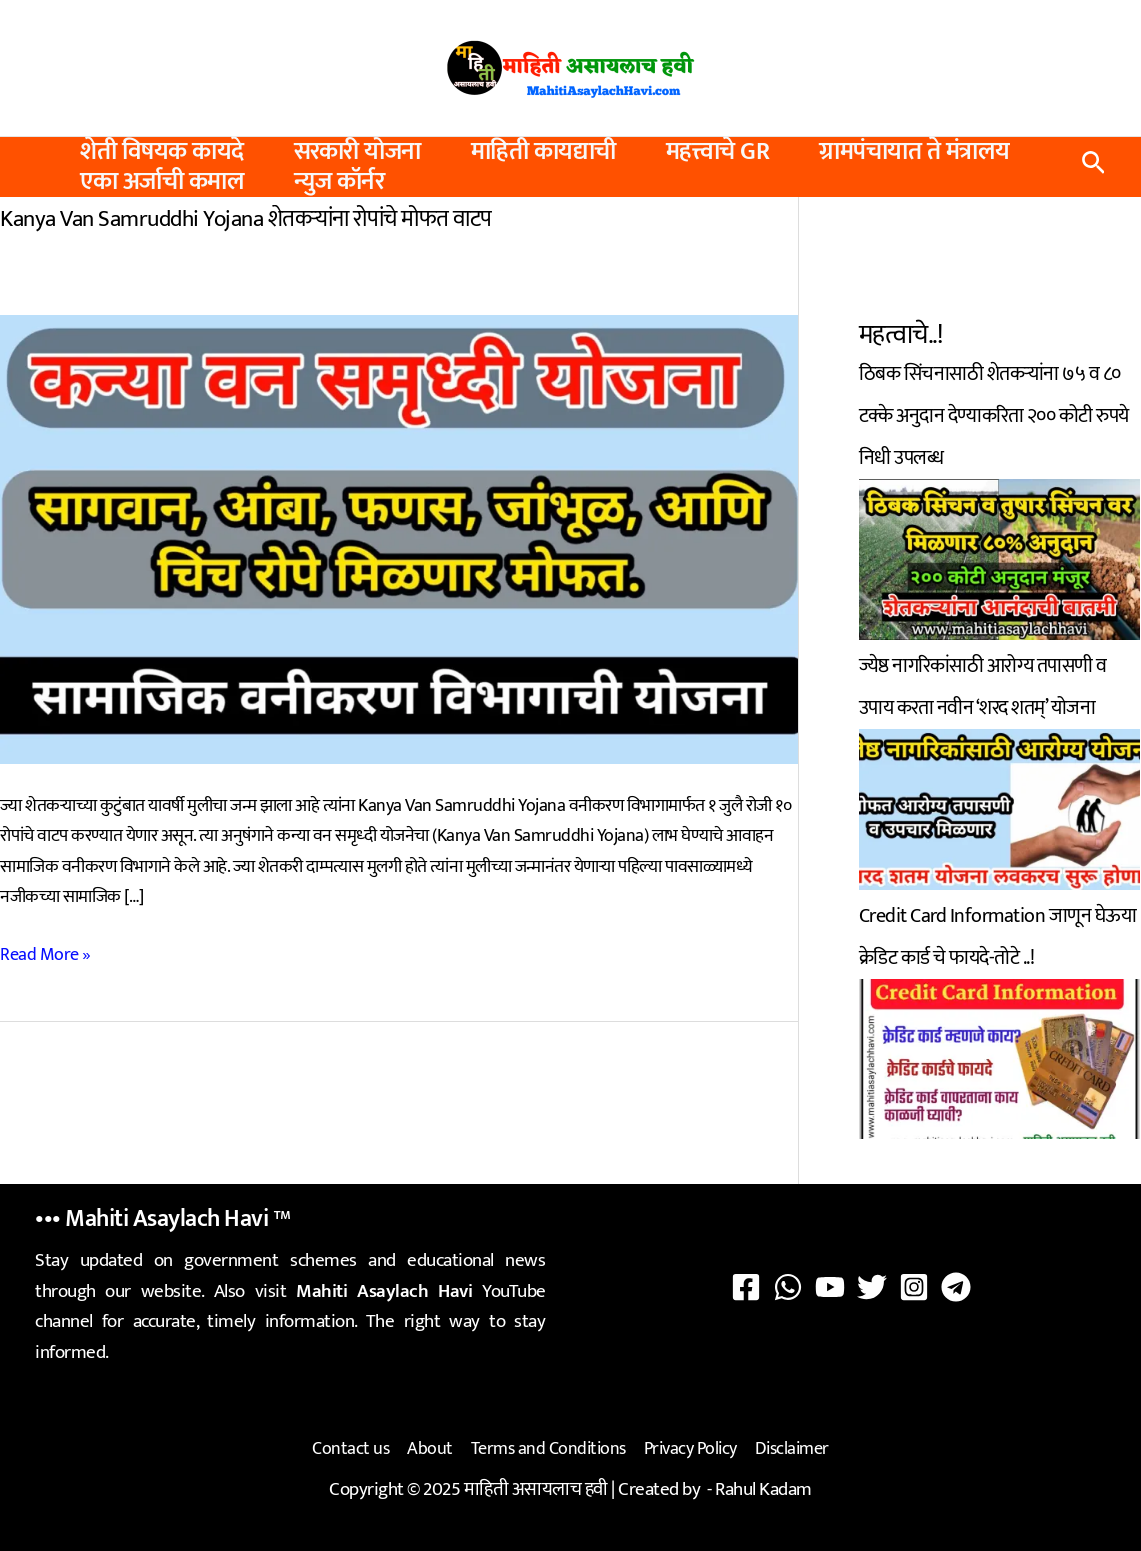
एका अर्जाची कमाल (162, 182)
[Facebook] (746, 1287)
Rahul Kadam (763, 1489)
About (430, 1449)
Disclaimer (792, 1449)
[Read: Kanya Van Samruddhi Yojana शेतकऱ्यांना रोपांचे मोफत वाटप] (399, 538)
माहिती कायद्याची (543, 152)
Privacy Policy (690, 1449)
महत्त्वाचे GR (718, 152)
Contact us (350, 1449)
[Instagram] (914, 1287)
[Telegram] (956, 1287)
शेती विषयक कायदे (162, 152)
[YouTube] (830, 1287)
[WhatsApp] (788, 1287)
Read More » (45, 955)
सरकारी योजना (357, 152)
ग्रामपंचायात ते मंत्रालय (914, 152)
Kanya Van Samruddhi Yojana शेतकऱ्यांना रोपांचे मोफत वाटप (246, 219)
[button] (1093, 167)
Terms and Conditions (548, 1449)
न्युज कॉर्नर (339, 182)
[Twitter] (872, 1287)
